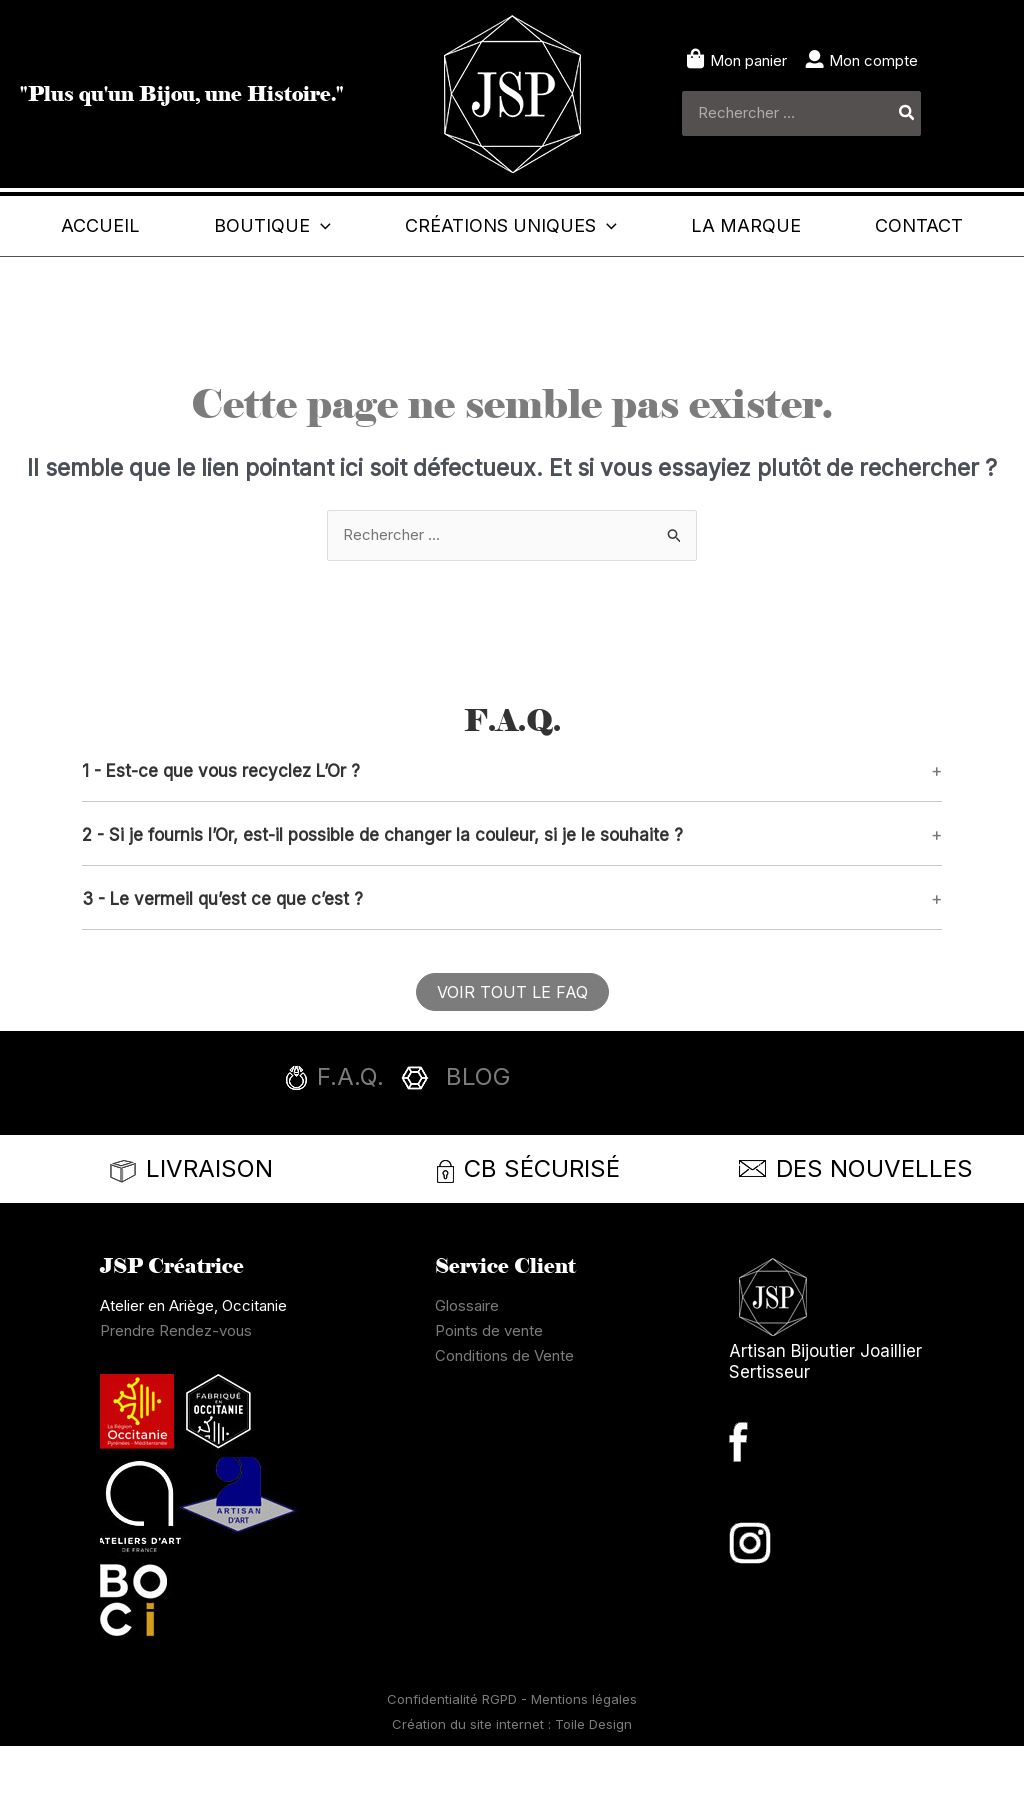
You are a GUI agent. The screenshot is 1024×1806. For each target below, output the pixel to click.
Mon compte (873, 60)
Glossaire (467, 1365)
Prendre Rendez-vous (176, 1390)
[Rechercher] (907, 113)
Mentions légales (584, 1759)
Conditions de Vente (504, 1415)
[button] (367, 226)
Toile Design (593, 1784)
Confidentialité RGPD (454, 1759)
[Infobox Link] (512, 1143)
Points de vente (489, 1390)
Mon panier (748, 60)
